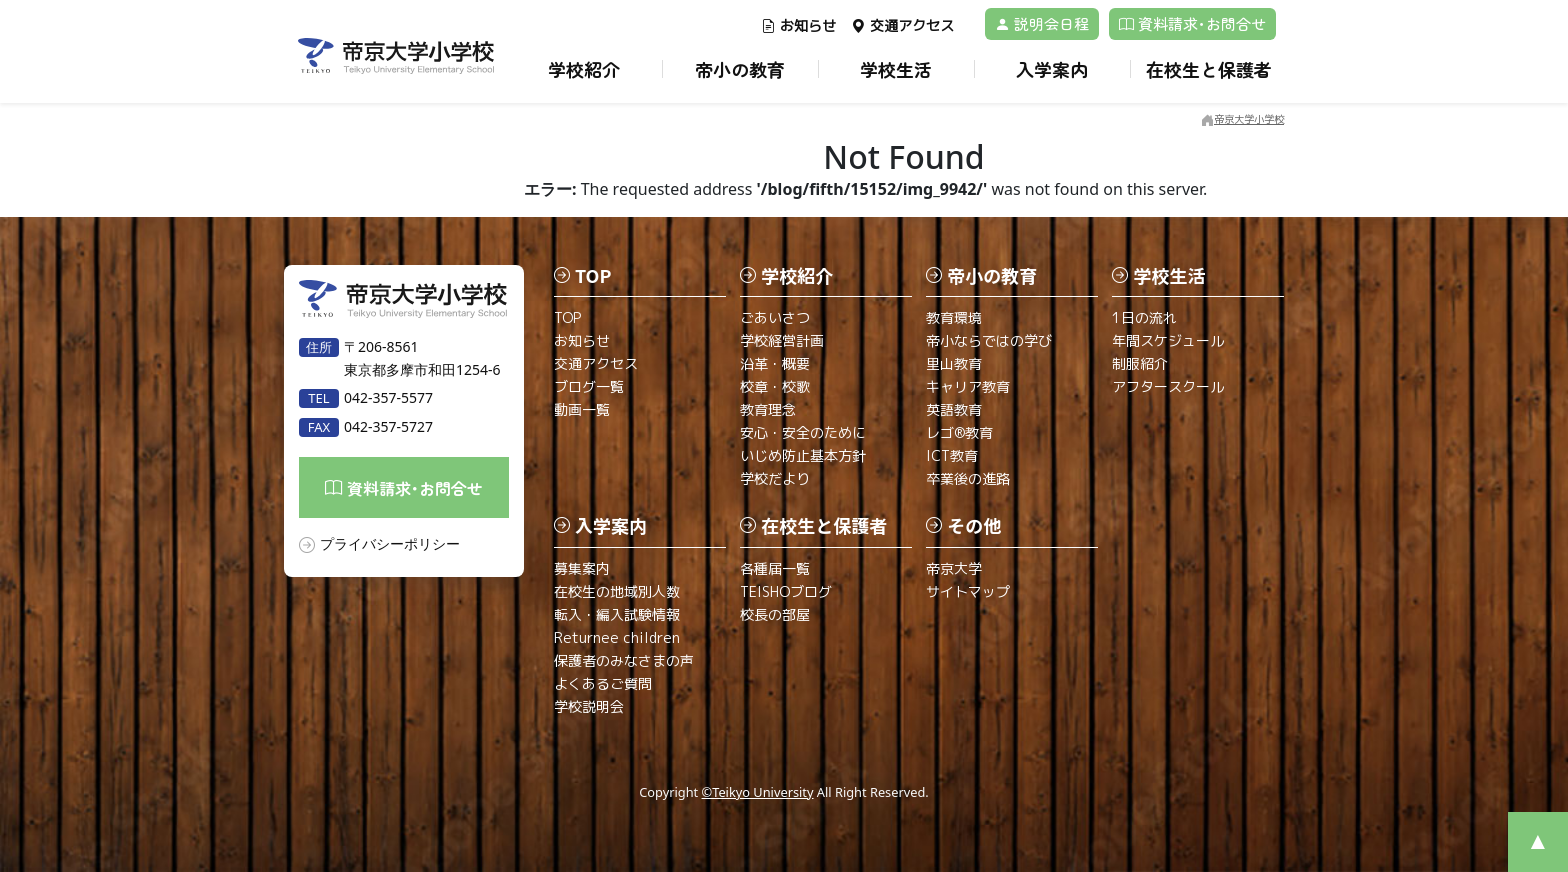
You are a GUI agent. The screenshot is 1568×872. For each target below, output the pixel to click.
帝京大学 (954, 568)
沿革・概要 (775, 363)
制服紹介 (1140, 363)
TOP (567, 317)
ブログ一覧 (589, 386)
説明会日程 (1042, 23)
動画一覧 (582, 409)
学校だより (775, 478)
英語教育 (954, 409)
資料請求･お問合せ (1192, 23)
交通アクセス (902, 25)
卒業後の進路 (968, 478)
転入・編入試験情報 (617, 614)
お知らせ (798, 25)
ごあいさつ (775, 317)
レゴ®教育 (959, 432)
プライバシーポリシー (390, 543)
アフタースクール (1168, 386)
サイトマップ (968, 591)
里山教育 (954, 363)
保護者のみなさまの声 (624, 660)
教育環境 (954, 317)
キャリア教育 (968, 386)
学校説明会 (589, 706)
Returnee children (617, 637)
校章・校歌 (775, 386)
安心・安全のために (803, 432)
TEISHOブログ (786, 591)
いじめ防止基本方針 (803, 455)
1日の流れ (1144, 317)
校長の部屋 (775, 614)
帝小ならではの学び (989, 340)
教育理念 (768, 409)
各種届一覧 (775, 568)
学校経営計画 (782, 340)
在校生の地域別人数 (617, 591)
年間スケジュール (1168, 340)
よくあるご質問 (603, 683)
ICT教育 (952, 455)
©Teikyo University (758, 792)
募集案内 (582, 568)
